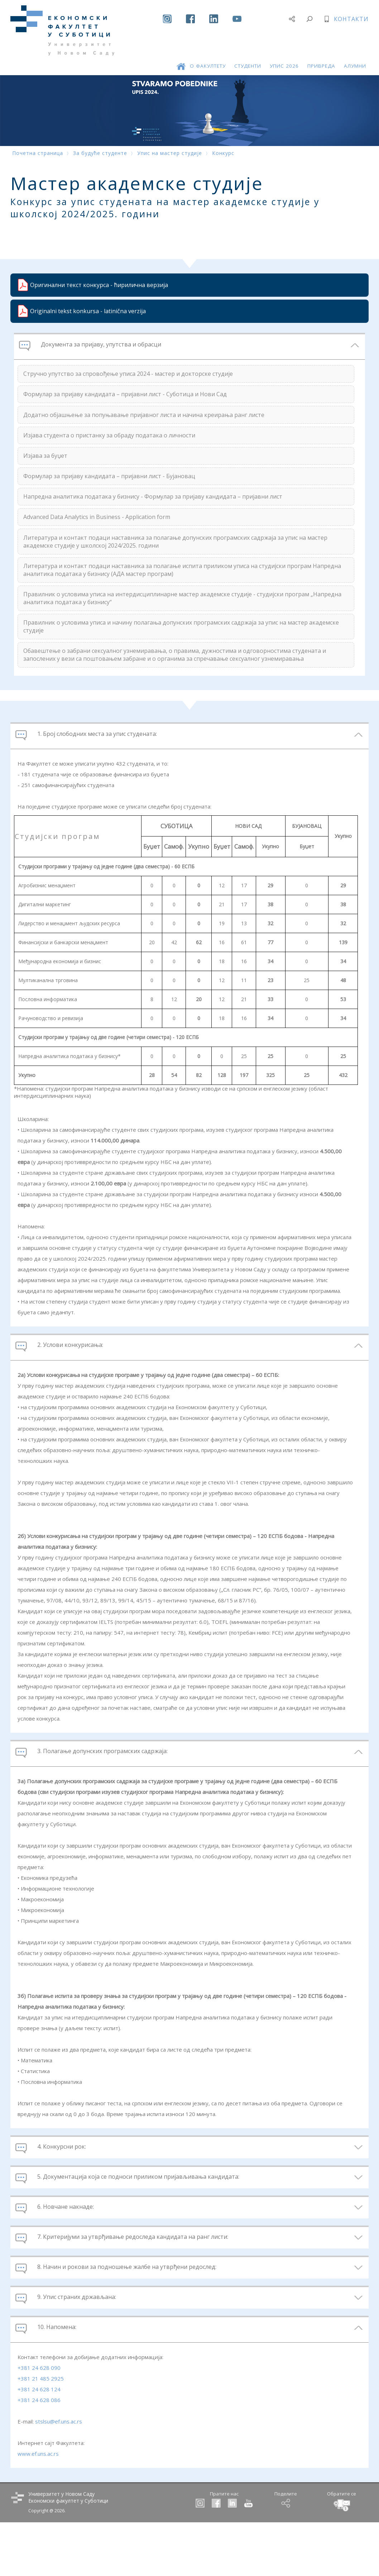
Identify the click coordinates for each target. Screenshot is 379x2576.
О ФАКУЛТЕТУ (208, 53)
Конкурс (223, 153)
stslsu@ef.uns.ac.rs (58, 2474)
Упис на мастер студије (169, 153)
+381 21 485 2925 (41, 2431)
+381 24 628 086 (39, 2452)
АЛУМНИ (355, 53)
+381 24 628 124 (39, 2441)
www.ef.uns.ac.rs (38, 2506)
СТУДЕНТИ (247, 53)
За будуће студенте (100, 153)
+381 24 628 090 (39, 2420)
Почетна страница (37, 153)
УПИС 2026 (284, 53)
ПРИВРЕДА (321, 53)
